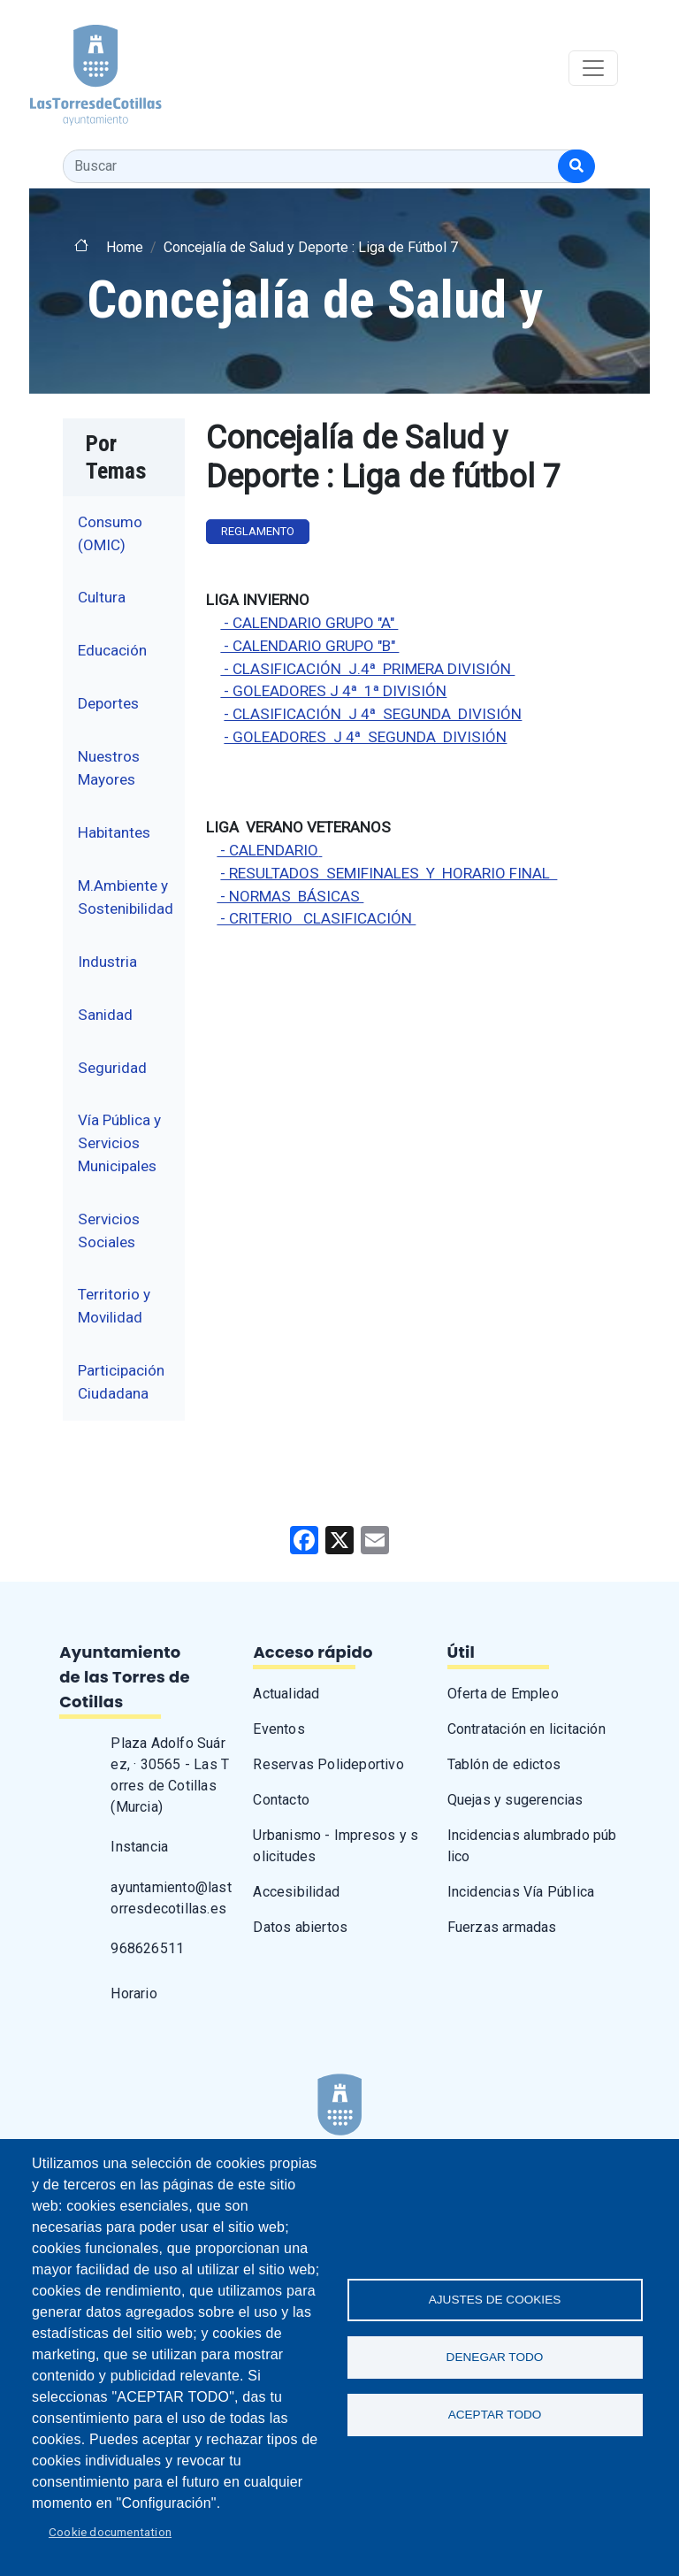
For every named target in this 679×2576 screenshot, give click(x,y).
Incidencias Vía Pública (521, 1891)
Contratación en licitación (526, 1729)
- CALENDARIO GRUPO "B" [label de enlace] (309, 646)
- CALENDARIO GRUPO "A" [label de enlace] (309, 623)
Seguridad (112, 1068)
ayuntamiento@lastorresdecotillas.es (171, 1898)
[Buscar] (576, 166)
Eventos (278, 1729)
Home (124, 247)
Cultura (102, 597)
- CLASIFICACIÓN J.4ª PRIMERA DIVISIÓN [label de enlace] (367, 669)
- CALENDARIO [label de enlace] (267, 850)
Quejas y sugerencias (515, 1799)
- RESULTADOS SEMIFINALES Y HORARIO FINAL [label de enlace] (388, 873)
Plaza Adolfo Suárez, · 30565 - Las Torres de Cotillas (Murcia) (170, 1775)
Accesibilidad (296, 1891)
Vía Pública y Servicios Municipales (119, 1142)
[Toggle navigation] (593, 68)
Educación (112, 650)
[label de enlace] (320, 850)
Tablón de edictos (504, 1764)
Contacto (281, 1799)
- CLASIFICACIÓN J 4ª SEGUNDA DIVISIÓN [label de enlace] (373, 714)
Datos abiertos (300, 1927)
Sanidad (105, 1015)
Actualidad (286, 1693)
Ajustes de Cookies (495, 2299)
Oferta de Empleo (503, 1693)
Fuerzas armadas (502, 1927)
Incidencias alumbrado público (532, 1846)
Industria (107, 961)
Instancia (139, 1846)
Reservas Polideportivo (328, 1764)
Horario (133, 1993)
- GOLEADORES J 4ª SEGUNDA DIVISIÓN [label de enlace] (365, 737)
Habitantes (114, 832)
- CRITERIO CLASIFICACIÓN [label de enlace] (316, 918)
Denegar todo (495, 2357)
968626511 (147, 1948)
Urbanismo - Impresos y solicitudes (335, 1846)
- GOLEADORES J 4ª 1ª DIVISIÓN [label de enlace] (333, 691)
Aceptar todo (495, 2414)
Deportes (108, 703)
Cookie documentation (110, 2532)
